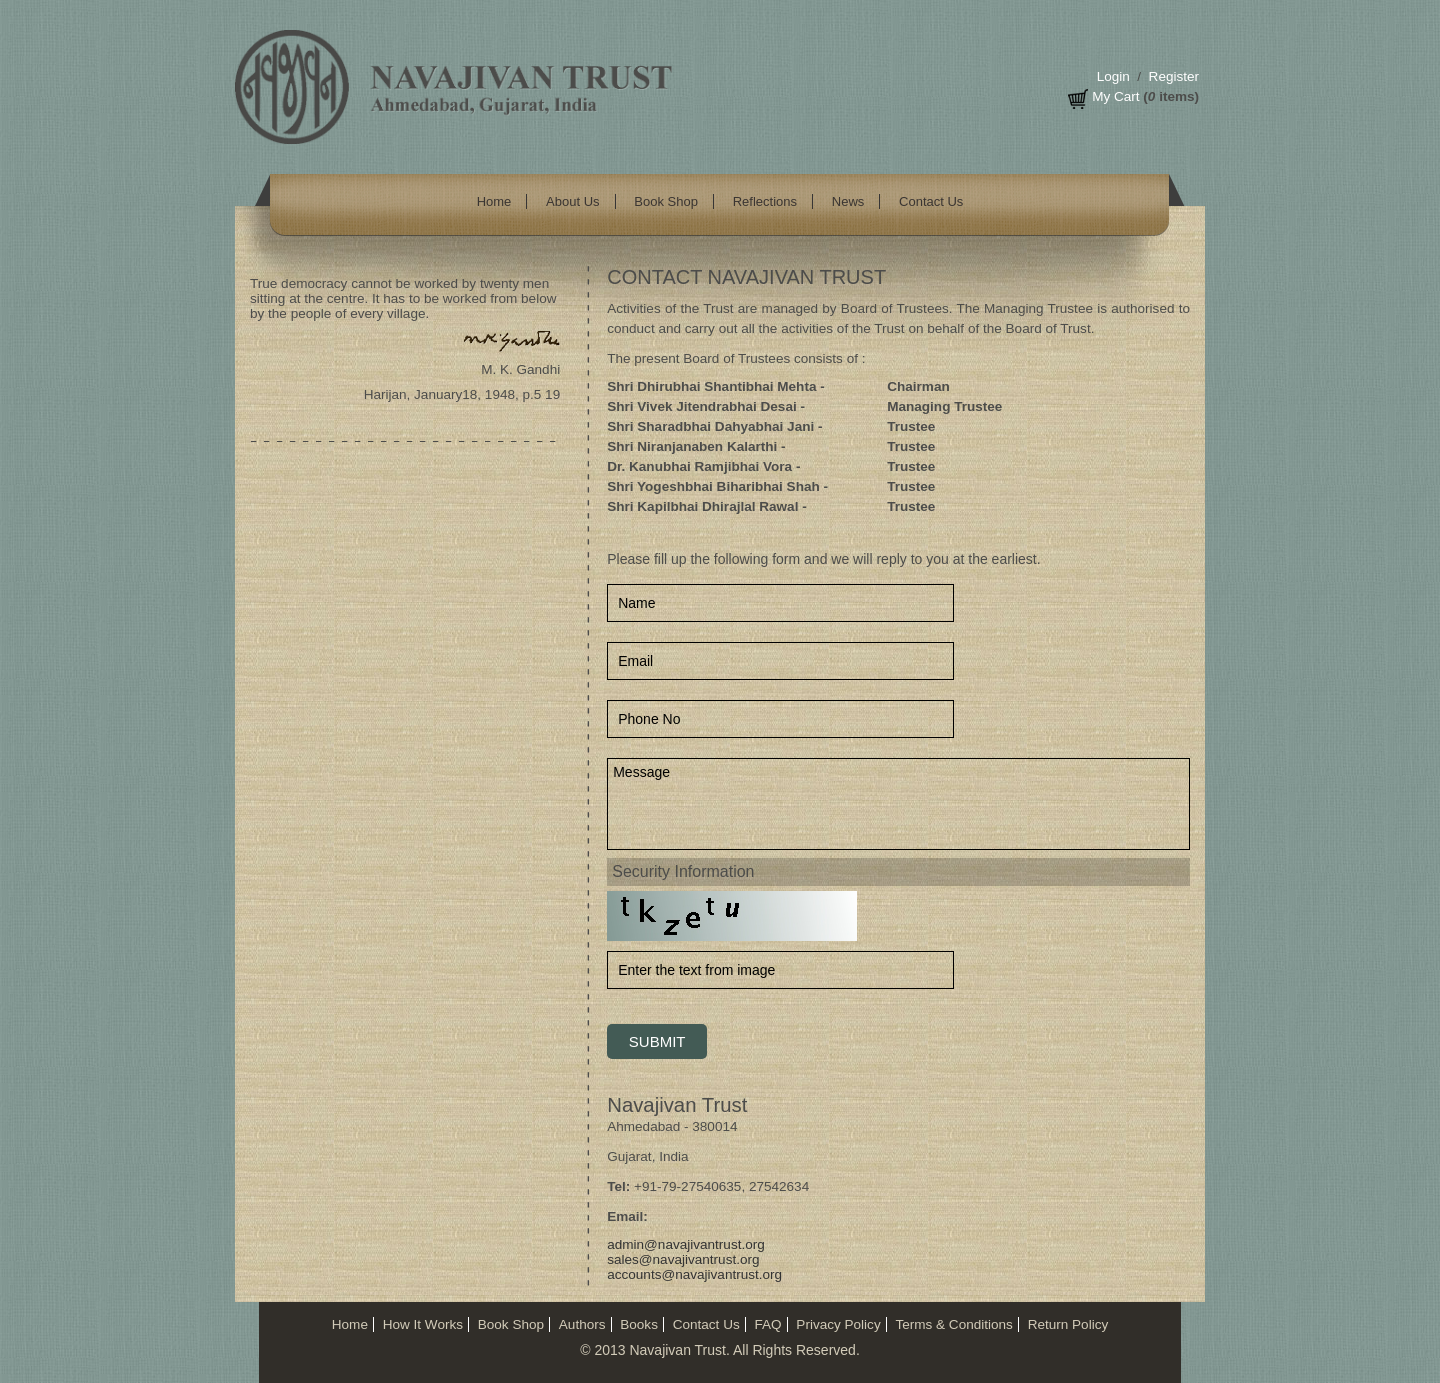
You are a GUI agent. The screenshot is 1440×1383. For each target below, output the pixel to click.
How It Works (423, 1324)
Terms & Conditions (953, 1324)
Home (494, 201)
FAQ (767, 1324)
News (848, 201)
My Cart (1115, 96)
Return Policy (1068, 1324)
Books (639, 1324)
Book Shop (666, 201)
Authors (582, 1324)
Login (1113, 76)
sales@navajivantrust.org (683, 1259)
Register (1174, 76)
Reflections (765, 201)
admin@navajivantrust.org (686, 1244)
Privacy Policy (838, 1324)
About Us (572, 201)
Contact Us (931, 201)
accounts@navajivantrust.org (694, 1274)
